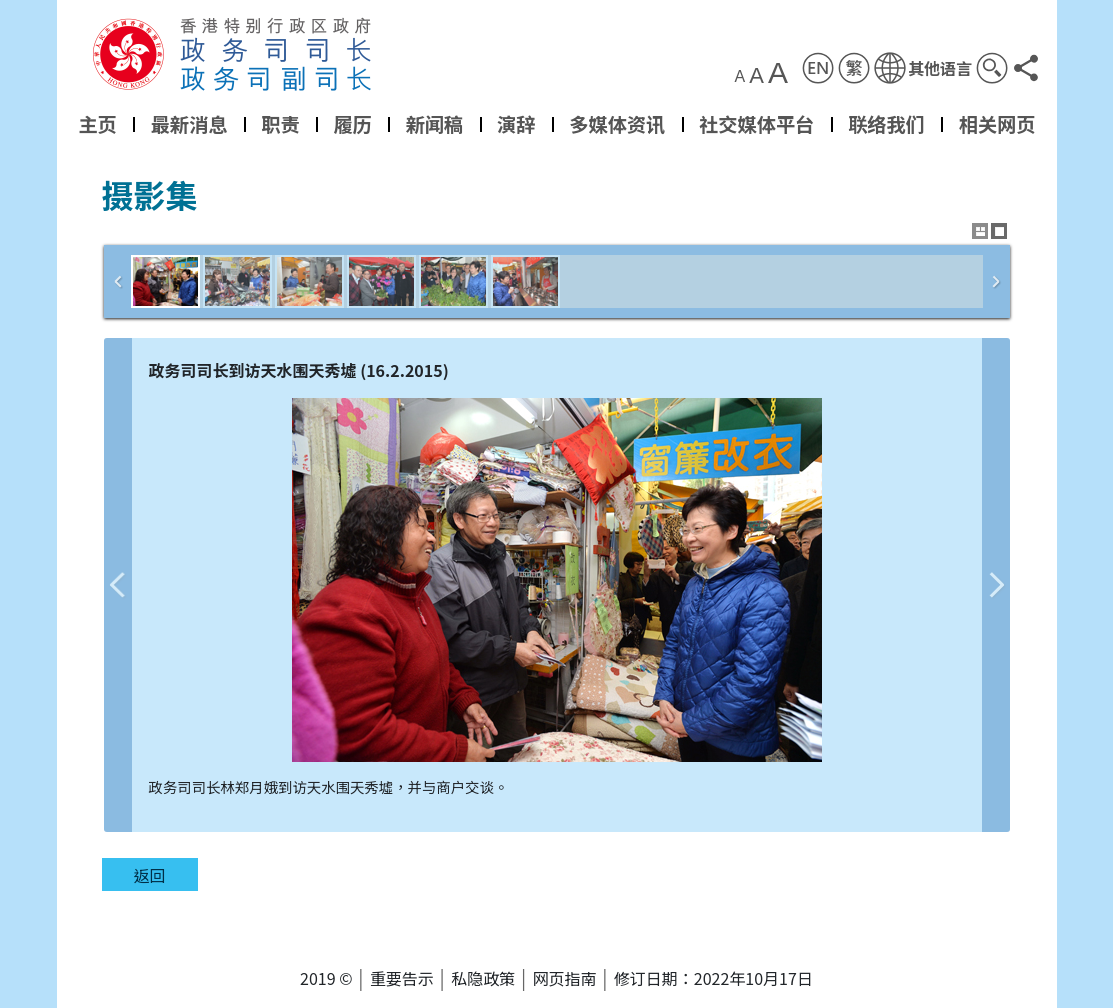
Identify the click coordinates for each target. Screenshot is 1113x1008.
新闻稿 (434, 124)
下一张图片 (996, 585)
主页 (97, 124)
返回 (149, 875)
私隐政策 (483, 978)
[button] (922, 68)
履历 (352, 124)
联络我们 (886, 124)
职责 (280, 124)
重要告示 (402, 978)
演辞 (516, 124)
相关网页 (996, 124)
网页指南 (565, 978)
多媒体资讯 (617, 124)
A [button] (739, 77)
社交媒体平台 (756, 124)
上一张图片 (118, 585)
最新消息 (188, 124)
